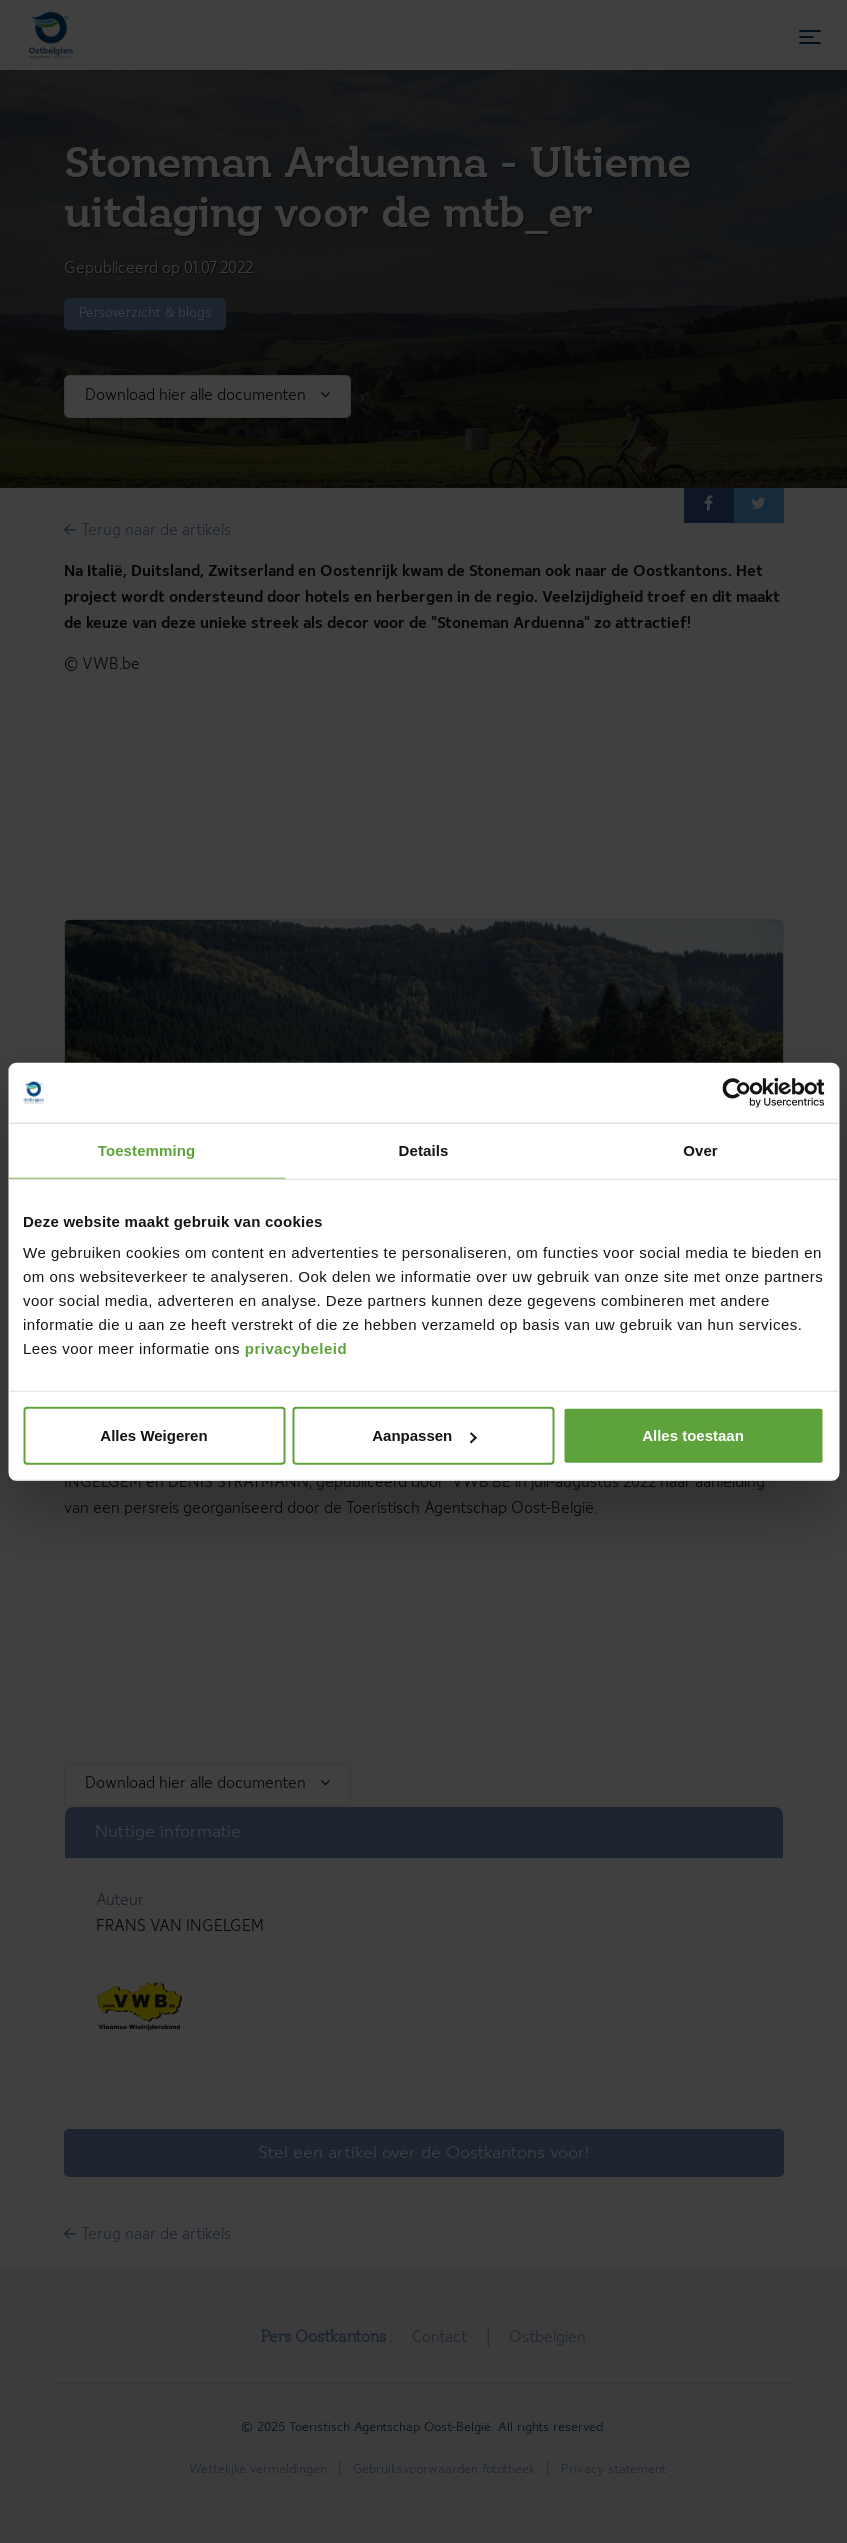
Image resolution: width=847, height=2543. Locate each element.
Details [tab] (424, 1149)
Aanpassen (424, 1435)
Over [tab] (700, 1149)
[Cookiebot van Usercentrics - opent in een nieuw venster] (736, 1092)
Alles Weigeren (153, 1435)
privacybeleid (296, 1348)
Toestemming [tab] (147, 1149)
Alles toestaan (693, 1435)
